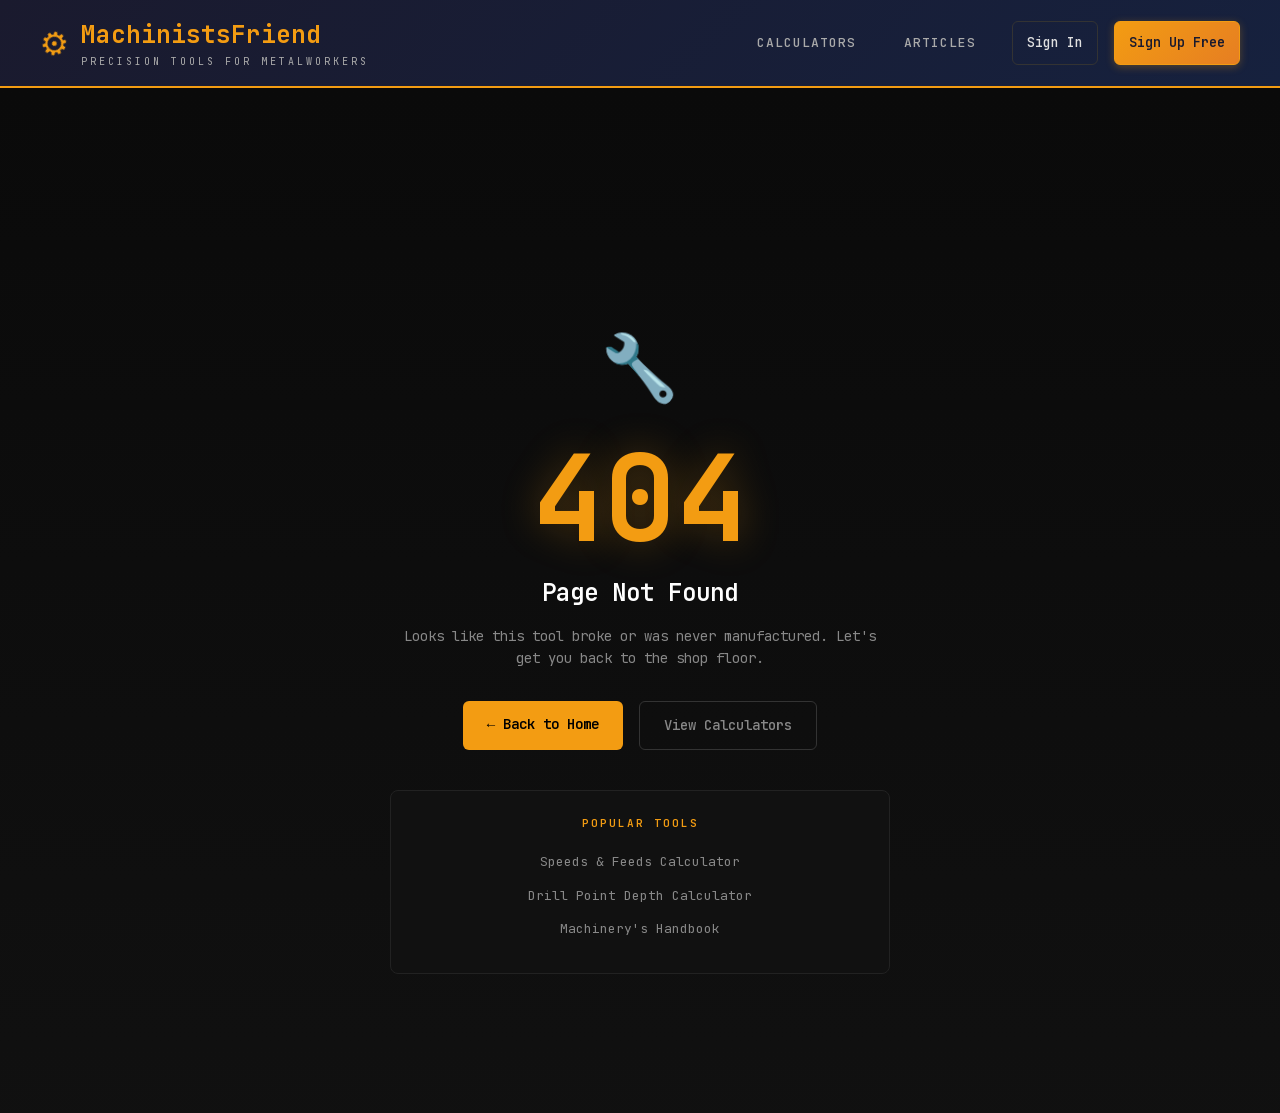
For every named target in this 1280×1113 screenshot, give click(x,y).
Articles (932, 42)
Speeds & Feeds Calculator (640, 861)
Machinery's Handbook (640, 928)
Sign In (1049, 43)
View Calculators (728, 725)
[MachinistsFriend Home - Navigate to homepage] (204, 43)
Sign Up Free (1175, 43)
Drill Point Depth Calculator (640, 895)
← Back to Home (543, 724)
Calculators (798, 42)
